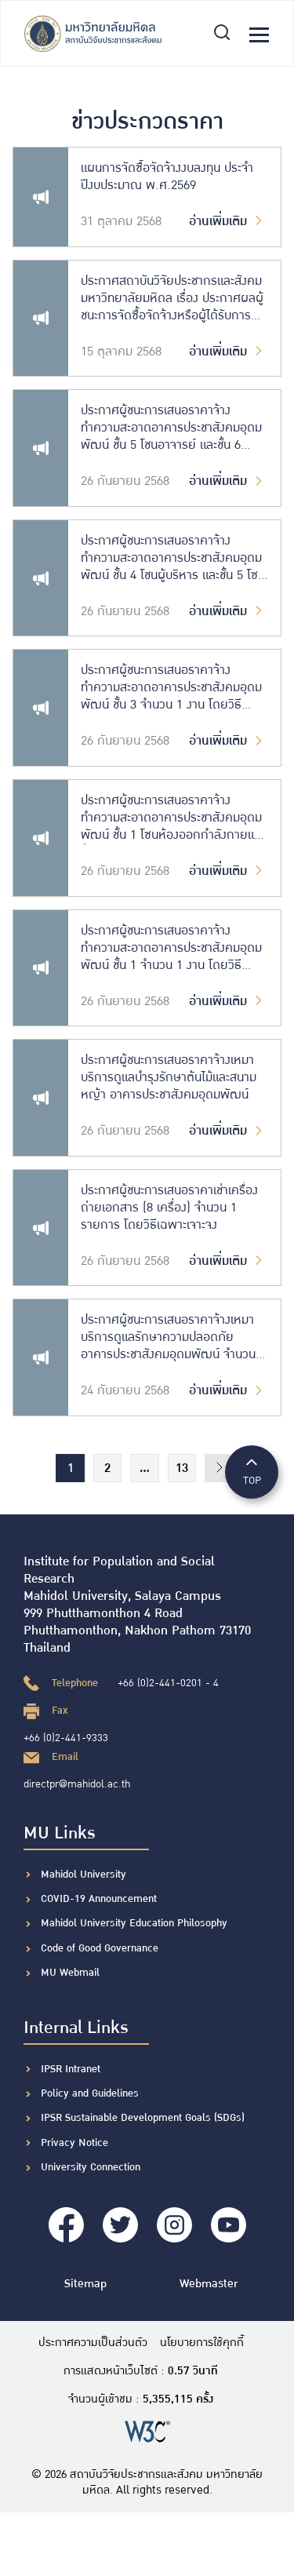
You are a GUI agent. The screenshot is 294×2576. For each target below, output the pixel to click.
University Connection (90, 2167)
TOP (251, 1470)
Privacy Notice (74, 2143)
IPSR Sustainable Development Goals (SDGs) (143, 2118)
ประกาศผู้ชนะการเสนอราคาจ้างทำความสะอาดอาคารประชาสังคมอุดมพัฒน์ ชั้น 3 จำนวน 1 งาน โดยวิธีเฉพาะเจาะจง (171, 688)
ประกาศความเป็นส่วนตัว (92, 2343)
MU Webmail (70, 1972)
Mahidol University (83, 1874)
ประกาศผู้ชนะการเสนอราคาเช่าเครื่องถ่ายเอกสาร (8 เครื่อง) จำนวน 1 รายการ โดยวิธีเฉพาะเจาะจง (169, 1208)
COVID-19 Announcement (100, 1899)
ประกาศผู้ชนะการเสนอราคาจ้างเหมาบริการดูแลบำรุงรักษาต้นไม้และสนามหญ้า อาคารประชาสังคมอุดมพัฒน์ (168, 1078)
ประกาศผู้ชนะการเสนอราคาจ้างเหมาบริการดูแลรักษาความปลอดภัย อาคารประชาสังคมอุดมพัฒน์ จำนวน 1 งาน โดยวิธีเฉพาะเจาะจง (173, 1338)
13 (182, 1468)
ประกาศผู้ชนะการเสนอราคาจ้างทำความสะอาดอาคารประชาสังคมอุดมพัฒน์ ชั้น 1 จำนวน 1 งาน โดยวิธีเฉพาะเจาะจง (171, 949)
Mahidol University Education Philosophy (134, 1923)
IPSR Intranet (70, 2069)
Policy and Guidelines (90, 2093)
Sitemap (85, 2284)
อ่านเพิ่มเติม (228, 221)
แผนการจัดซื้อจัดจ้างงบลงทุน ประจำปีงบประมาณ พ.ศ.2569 (167, 177)
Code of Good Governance (99, 1948)
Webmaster (209, 2284)
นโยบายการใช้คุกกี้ (202, 2343)
